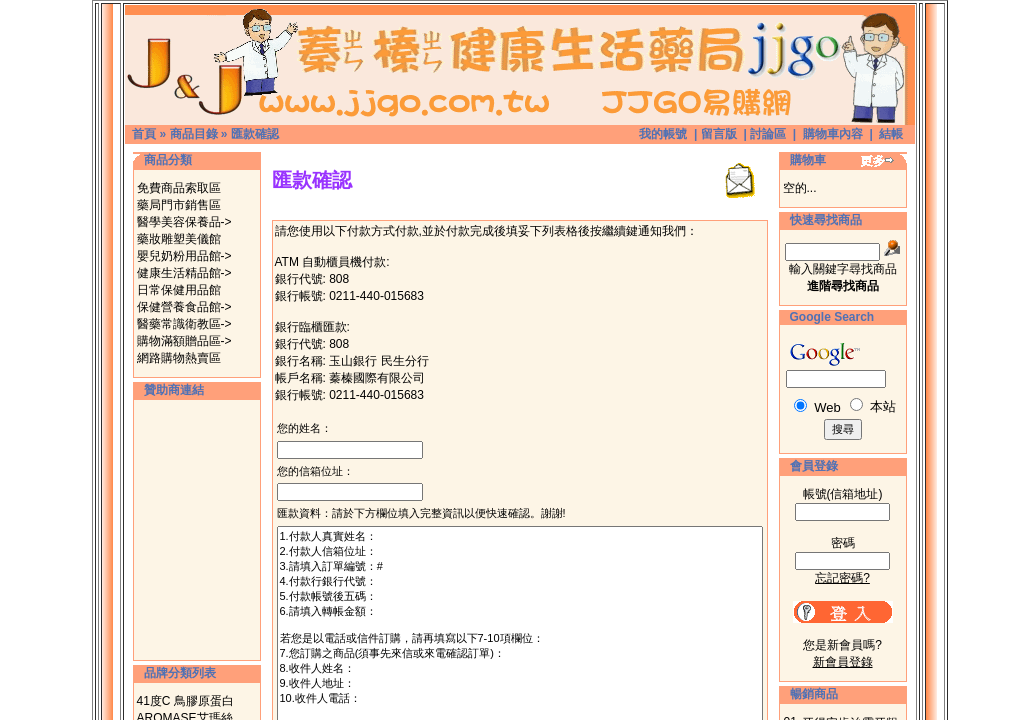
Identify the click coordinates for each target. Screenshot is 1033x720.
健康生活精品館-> (184, 273)
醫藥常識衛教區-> (184, 324)
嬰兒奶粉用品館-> (184, 256)
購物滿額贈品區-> (184, 341)
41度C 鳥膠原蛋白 (185, 701)
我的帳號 (663, 134)
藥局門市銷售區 (179, 205)
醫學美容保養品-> (184, 222)
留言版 (719, 134)
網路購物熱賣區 (179, 358)
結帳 (891, 134)
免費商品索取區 (179, 188)
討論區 (768, 134)
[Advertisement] (197, 530)
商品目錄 (194, 134)
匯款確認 (255, 134)
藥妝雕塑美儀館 (179, 239)
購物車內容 (833, 134)
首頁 (144, 134)
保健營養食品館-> (184, 307)
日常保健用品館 (179, 290)
